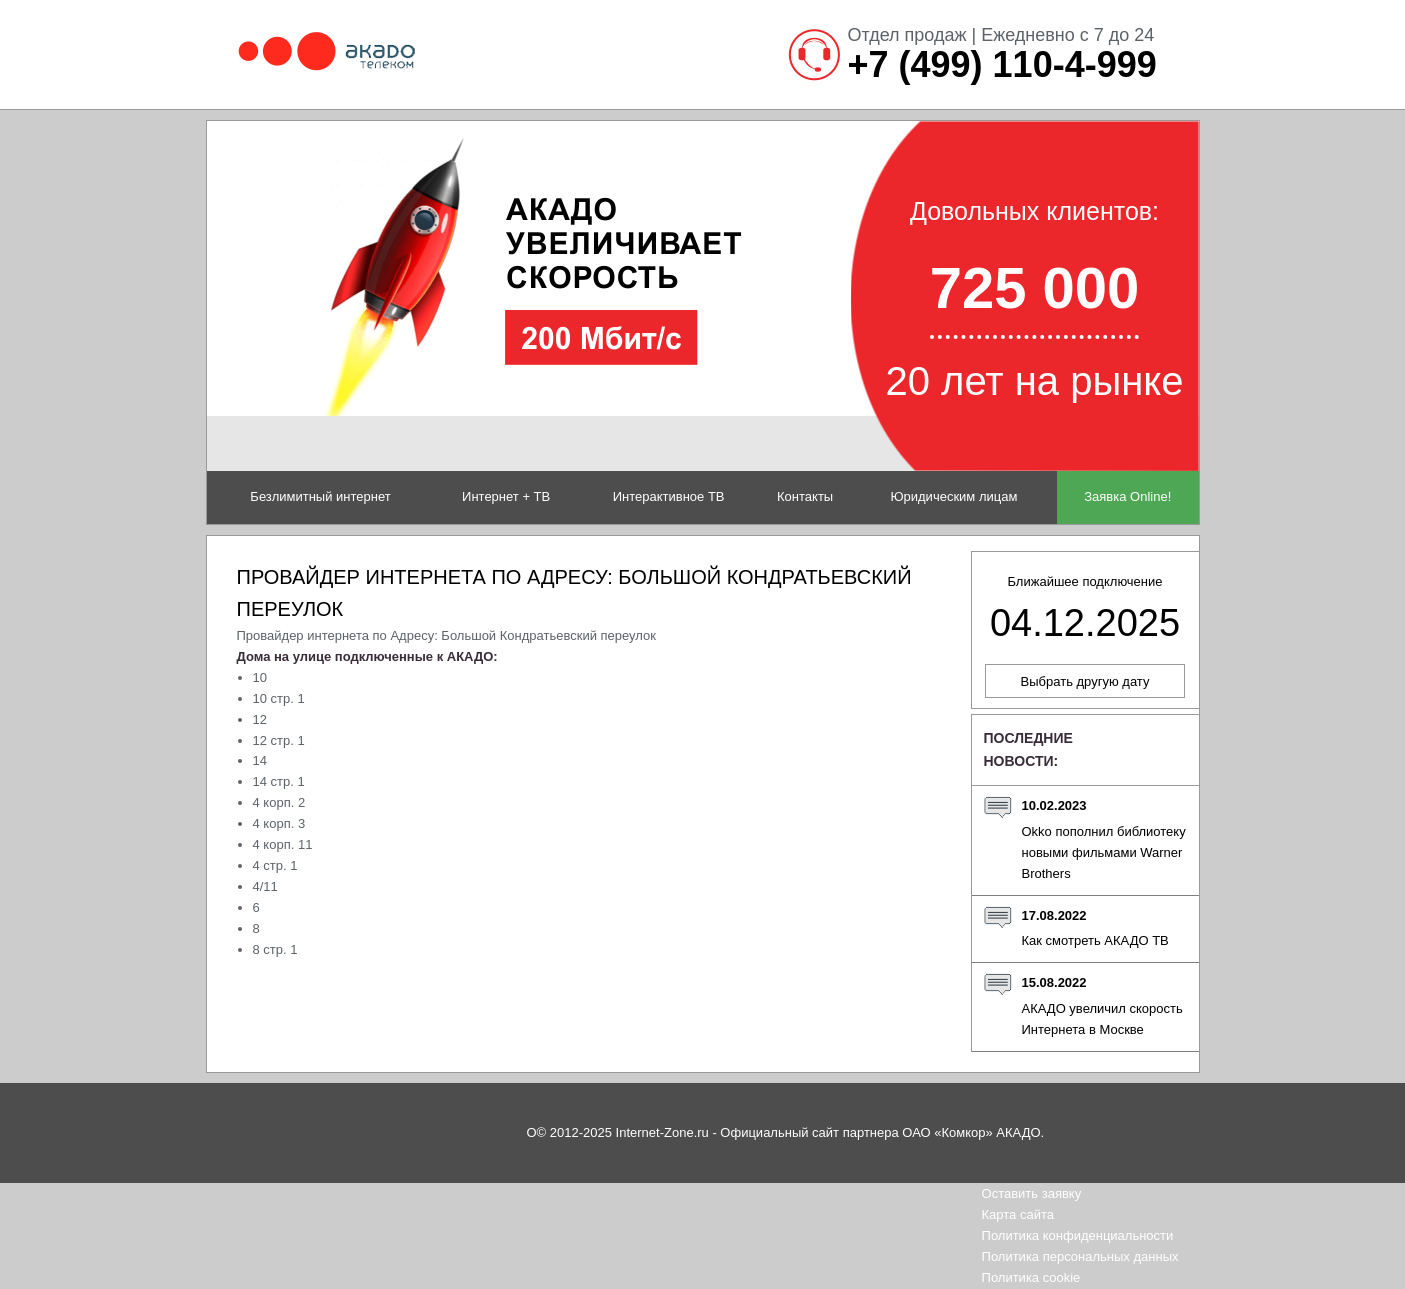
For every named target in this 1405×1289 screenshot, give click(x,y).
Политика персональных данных (1080, 1256)
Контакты (805, 496)
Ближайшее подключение (1085, 609)
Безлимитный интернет (320, 496)
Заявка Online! (1127, 496)
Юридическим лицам (953, 496)
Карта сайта (1018, 1214)
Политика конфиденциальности (1078, 1235)
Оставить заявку (1032, 1193)
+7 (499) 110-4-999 (1002, 65)
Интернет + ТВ (506, 496)
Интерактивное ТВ (669, 496)
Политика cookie (1031, 1277)
